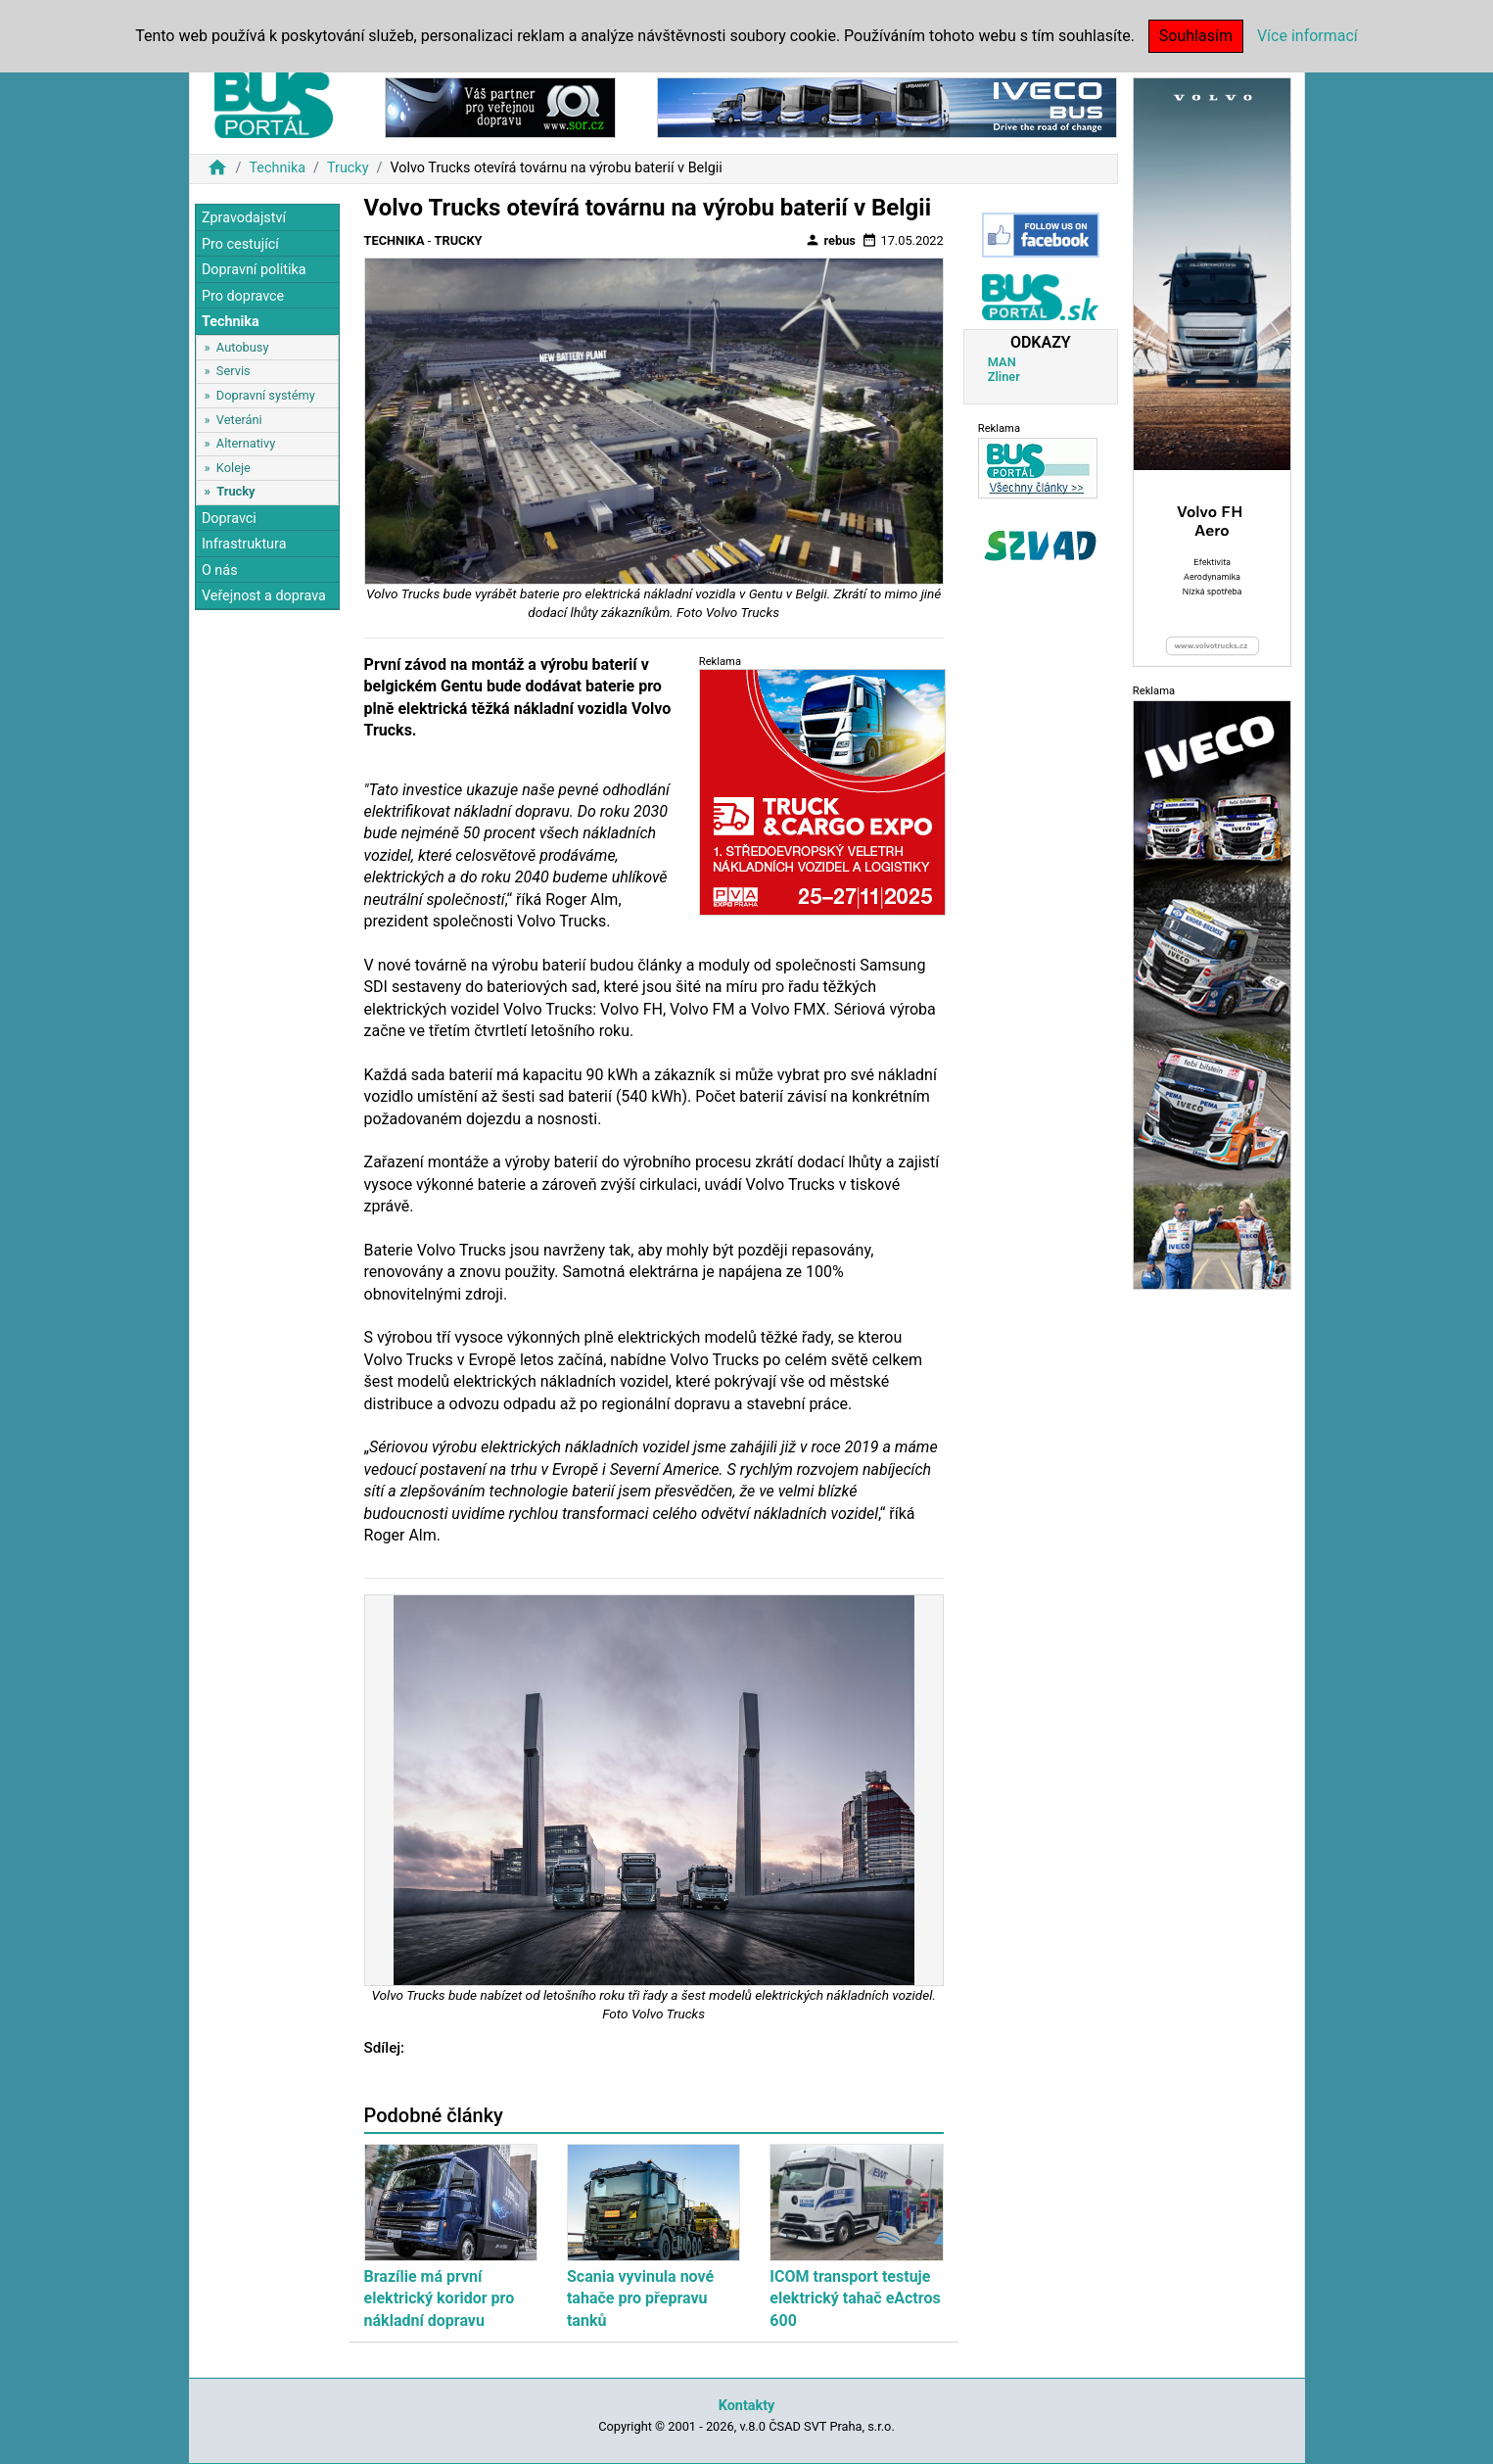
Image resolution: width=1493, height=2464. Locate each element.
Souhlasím (1196, 35)
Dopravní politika (254, 269)
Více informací (1307, 35)
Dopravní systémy (265, 395)
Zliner (1004, 376)
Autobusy (242, 347)
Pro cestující (240, 244)
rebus (830, 240)
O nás (220, 570)
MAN (1002, 362)
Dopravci (229, 518)
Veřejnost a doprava (264, 596)
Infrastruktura (244, 544)
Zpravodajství (244, 218)
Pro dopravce (243, 296)
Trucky (348, 168)
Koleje (233, 467)
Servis (233, 370)
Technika (277, 168)
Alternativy (245, 443)
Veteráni (239, 419)
